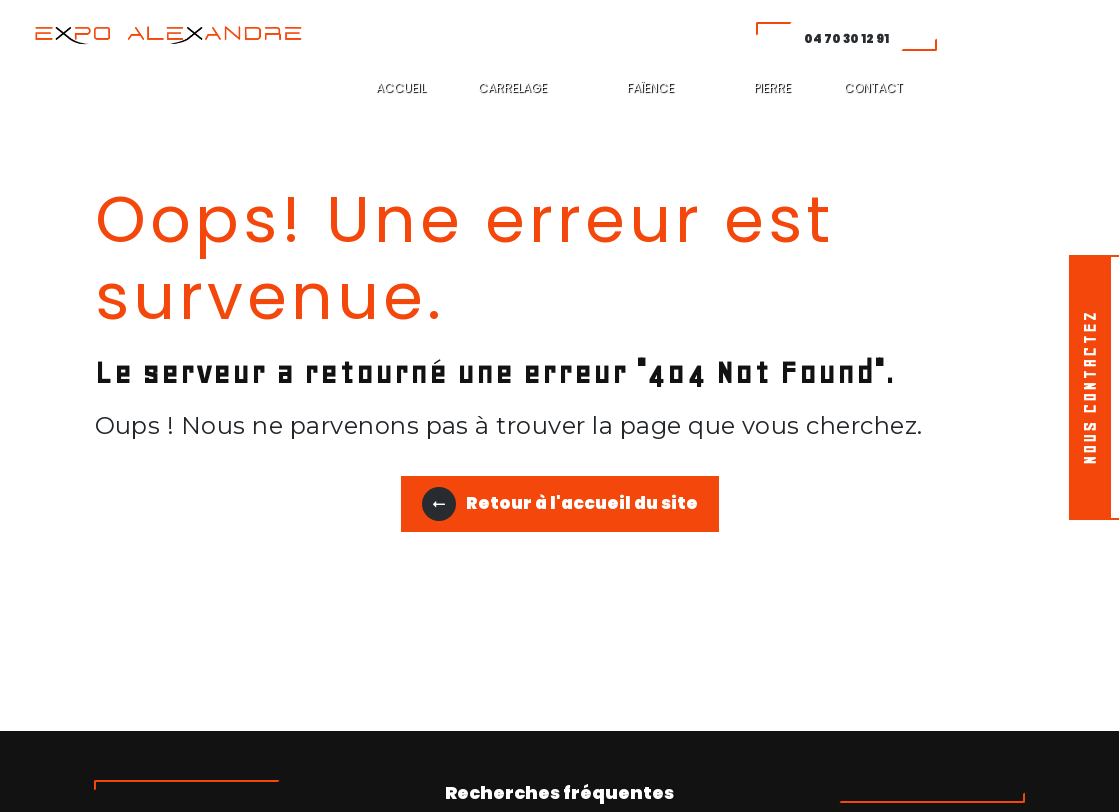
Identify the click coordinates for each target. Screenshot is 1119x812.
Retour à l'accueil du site (560, 504)
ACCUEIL (401, 87)
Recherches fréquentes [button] (559, 793)
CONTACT (873, 87)
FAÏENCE (650, 87)
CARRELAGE (512, 87)
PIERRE (772, 87)
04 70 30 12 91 (846, 38)
